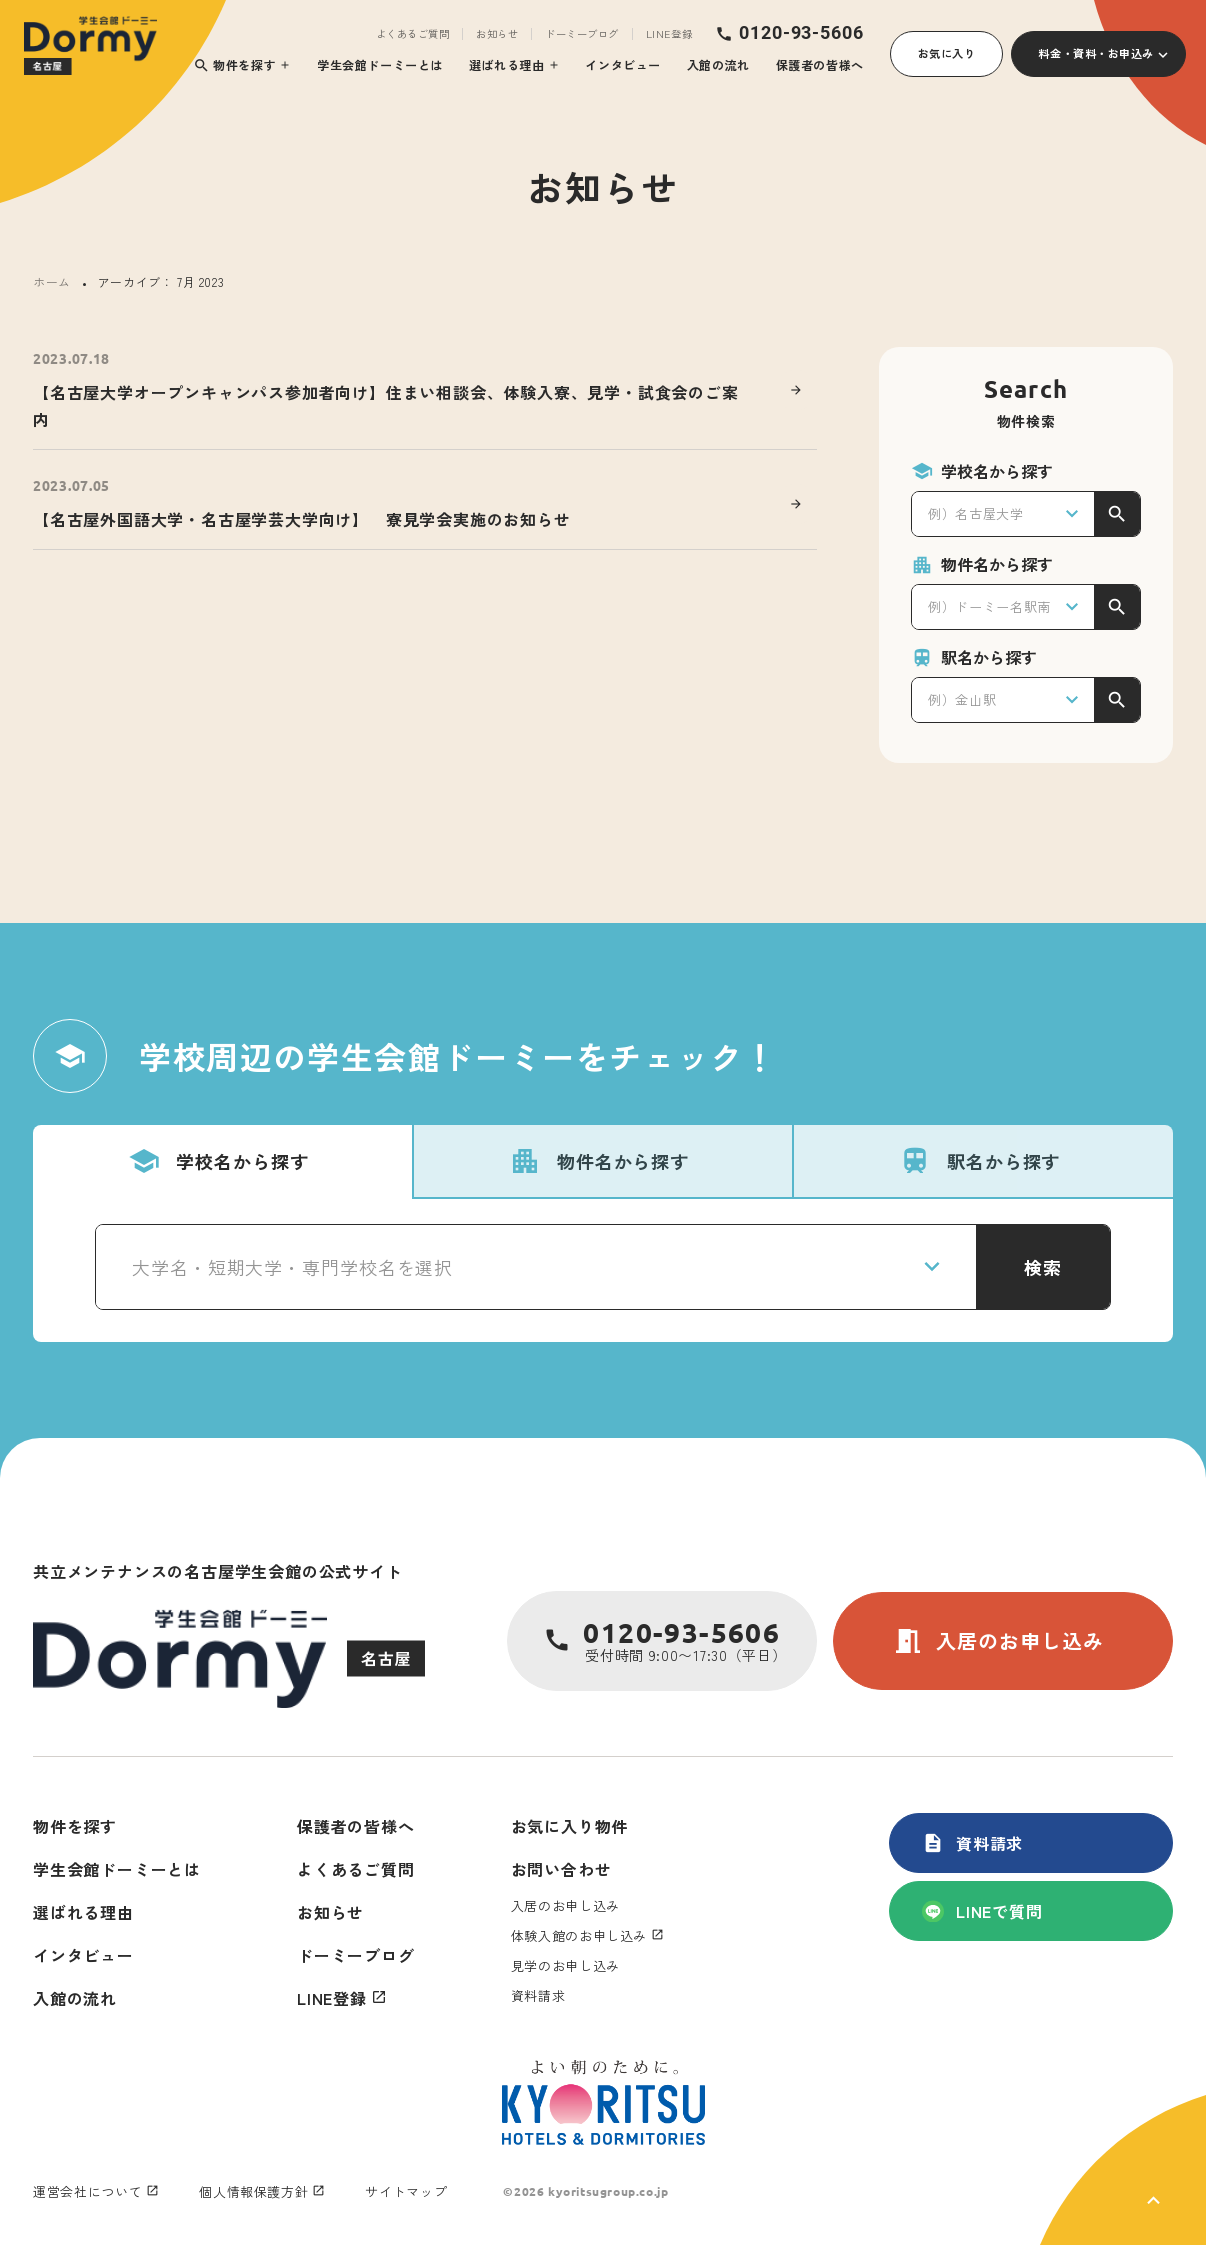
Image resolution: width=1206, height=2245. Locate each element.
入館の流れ (718, 64)
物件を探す (234, 65)
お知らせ (497, 34)
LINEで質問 (982, 1911)
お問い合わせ (561, 1869)
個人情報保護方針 (253, 2191)
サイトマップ (406, 2191)
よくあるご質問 (413, 34)
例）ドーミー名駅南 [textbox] (989, 606)
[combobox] (1003, 514)
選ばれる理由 (507, 64)
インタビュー (623, 64)
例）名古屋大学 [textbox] (976, 513)
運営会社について (87, 2191)
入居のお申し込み (998, 1641)
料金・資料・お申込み (1096, 53)
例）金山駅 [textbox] (962, 699)
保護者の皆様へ (820, 64)
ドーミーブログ (582, 34)
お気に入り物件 (570, 1826)
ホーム (52, 281)
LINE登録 (669, 34)
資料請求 (972, 1843)
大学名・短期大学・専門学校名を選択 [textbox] (292, 1267)
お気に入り (947, 53)
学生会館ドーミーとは (380, 64)
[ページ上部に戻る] (1123, 2170)
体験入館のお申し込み (579, 1935)
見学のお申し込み (565, 1965)
